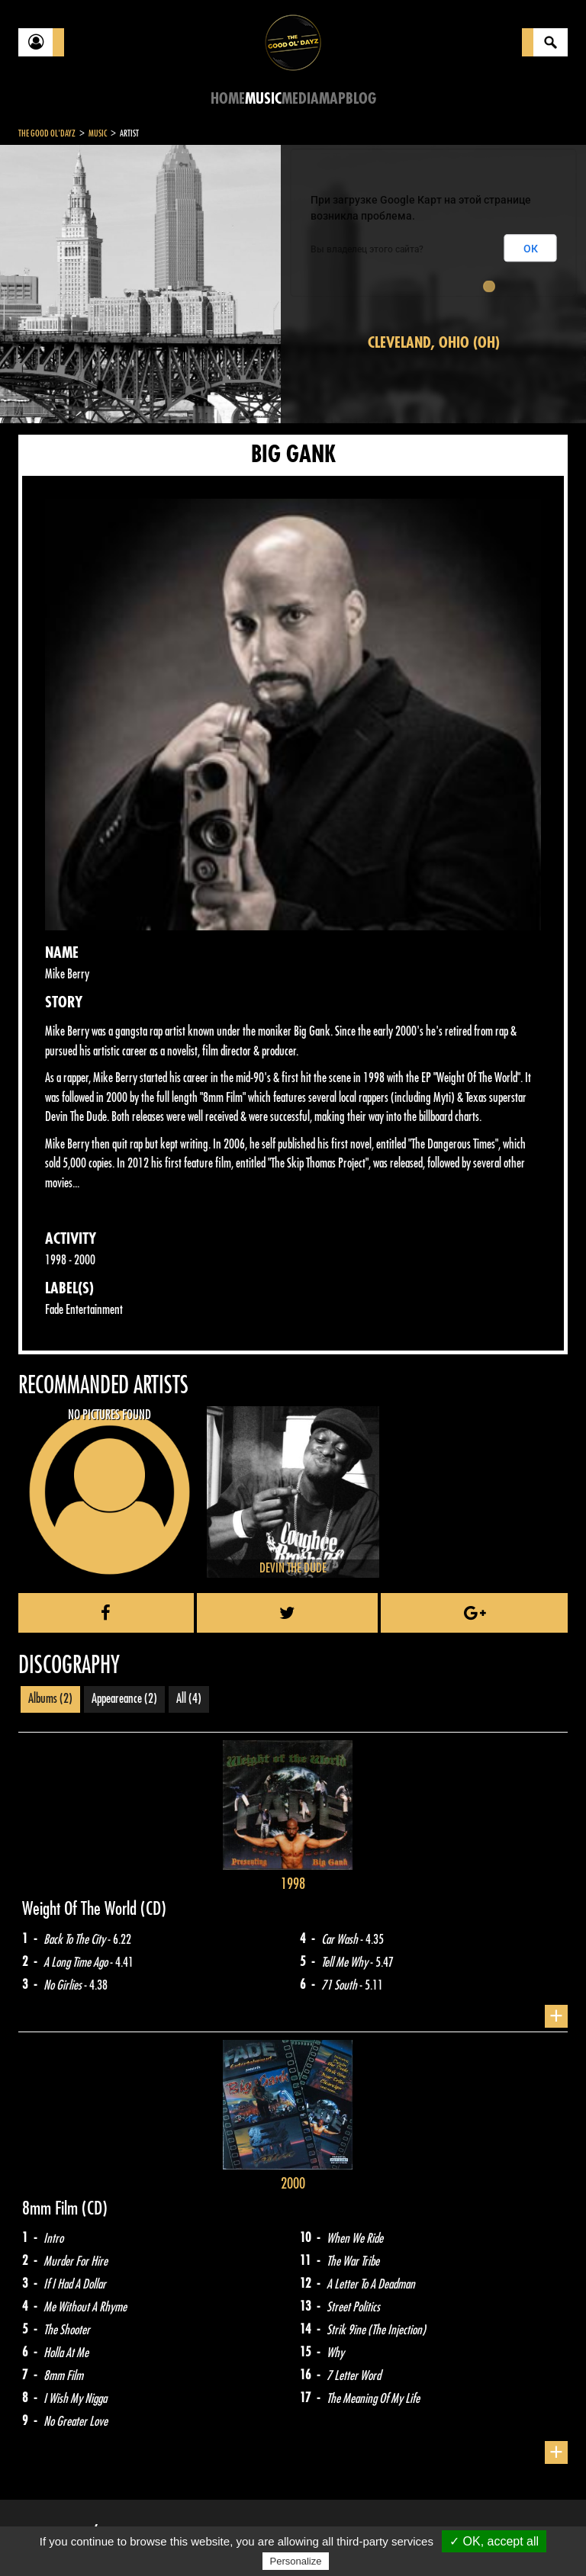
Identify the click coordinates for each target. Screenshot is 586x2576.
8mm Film (52, 2208)
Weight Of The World (81, 1909)
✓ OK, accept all (494, 2541)
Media (300, 99)
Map (332, 99)
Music (263, 99)
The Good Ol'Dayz (47, 133)
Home (228, 99)
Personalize (296, 2561)
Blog (361, 99)
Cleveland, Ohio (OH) (434, 343)
